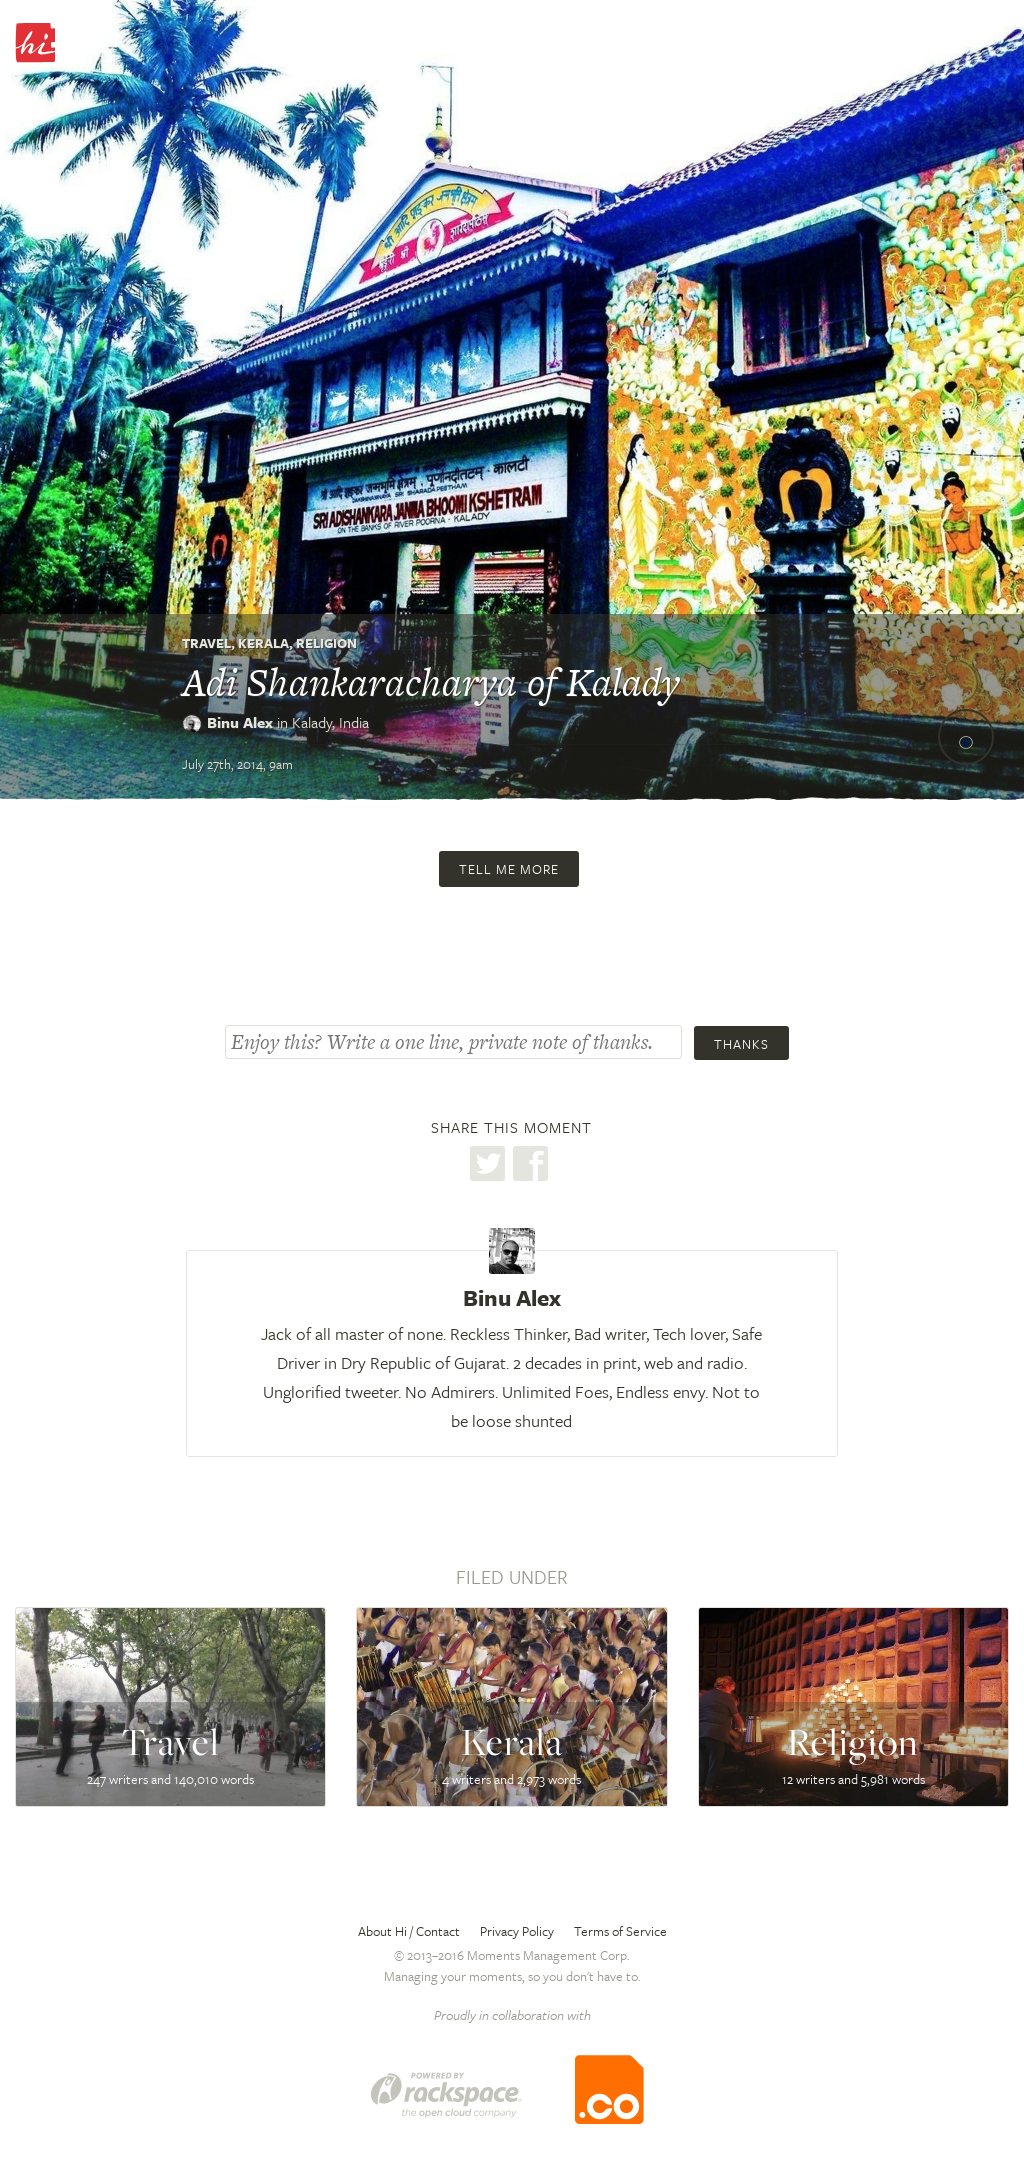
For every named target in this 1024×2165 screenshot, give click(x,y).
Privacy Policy (517, 1931)
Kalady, (330, 722)
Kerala (263, 643)
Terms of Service (620, 1931)
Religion (326, 643)
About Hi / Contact (409, 1931)
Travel (206, 643)
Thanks (741, 1044)
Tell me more (509, 869)
